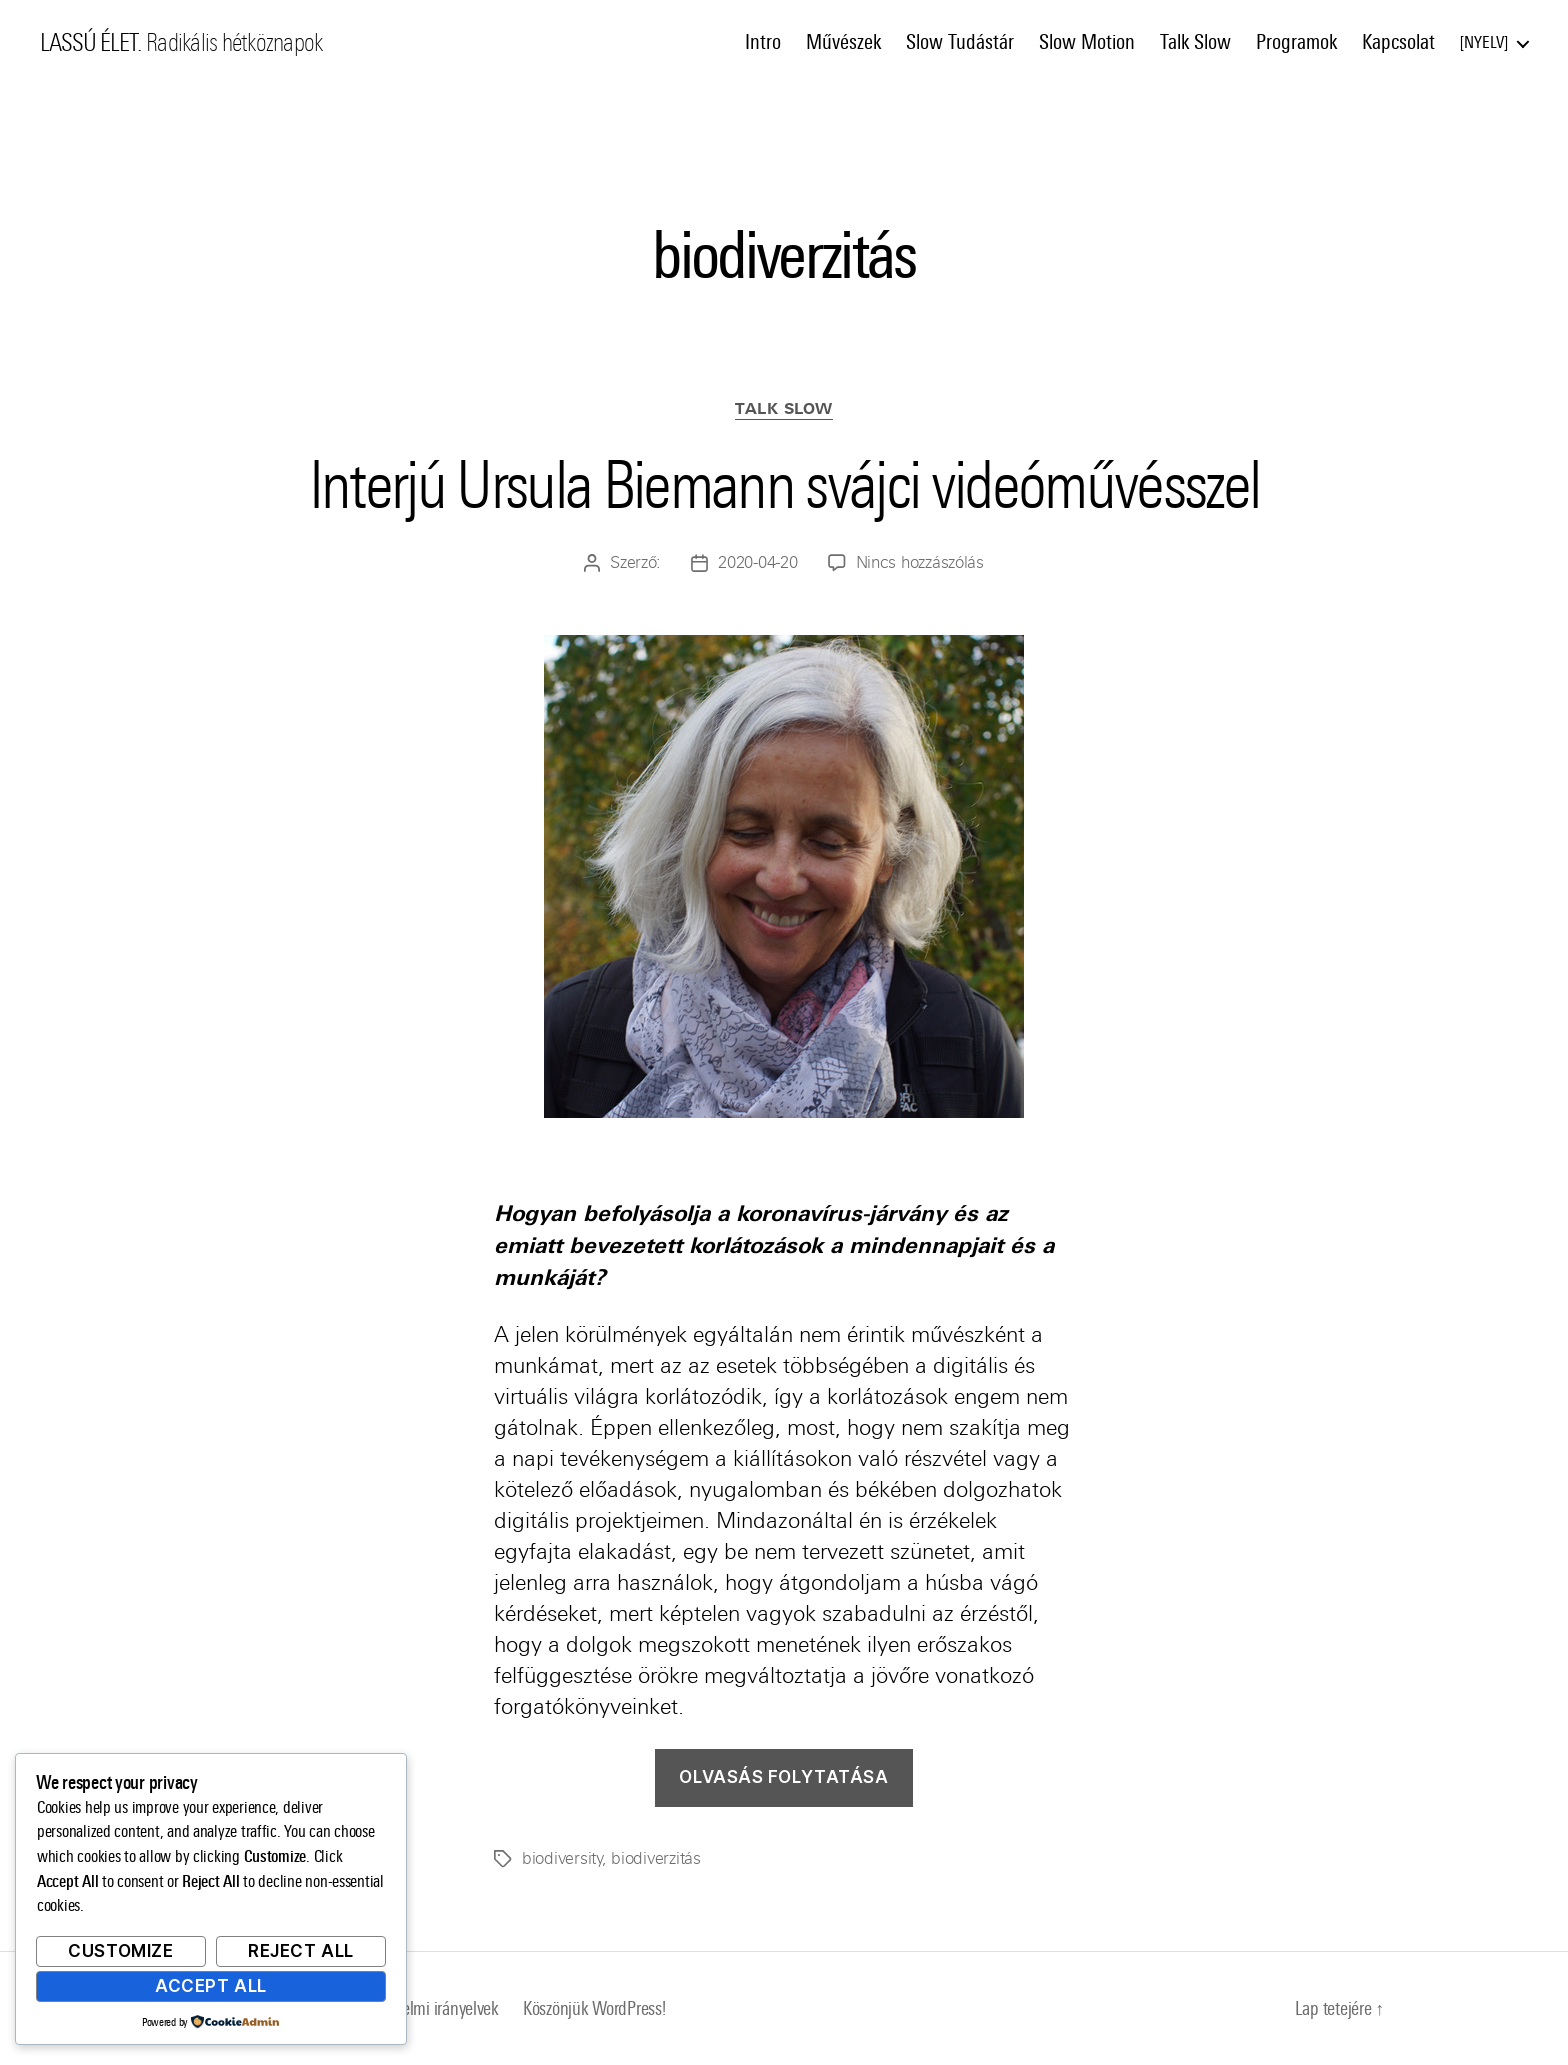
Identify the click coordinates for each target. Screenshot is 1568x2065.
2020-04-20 (757, 562)
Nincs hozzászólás (920, 562)
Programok (1296, 42)
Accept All (211, 1986)
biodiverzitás (656, 1858)
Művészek (843, 42)
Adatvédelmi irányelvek (423, 2008)
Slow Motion (1087, 42)
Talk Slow (1195, 42)
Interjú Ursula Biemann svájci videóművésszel (784, 485)
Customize (120, 1951)
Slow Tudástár (960, 42)
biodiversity (562, 1858)
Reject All (301, 1951)
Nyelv (1484, 42)
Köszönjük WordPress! (594, 2008)
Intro (763, 42)
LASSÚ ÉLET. (90, 43)
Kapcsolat (1398, 42)
